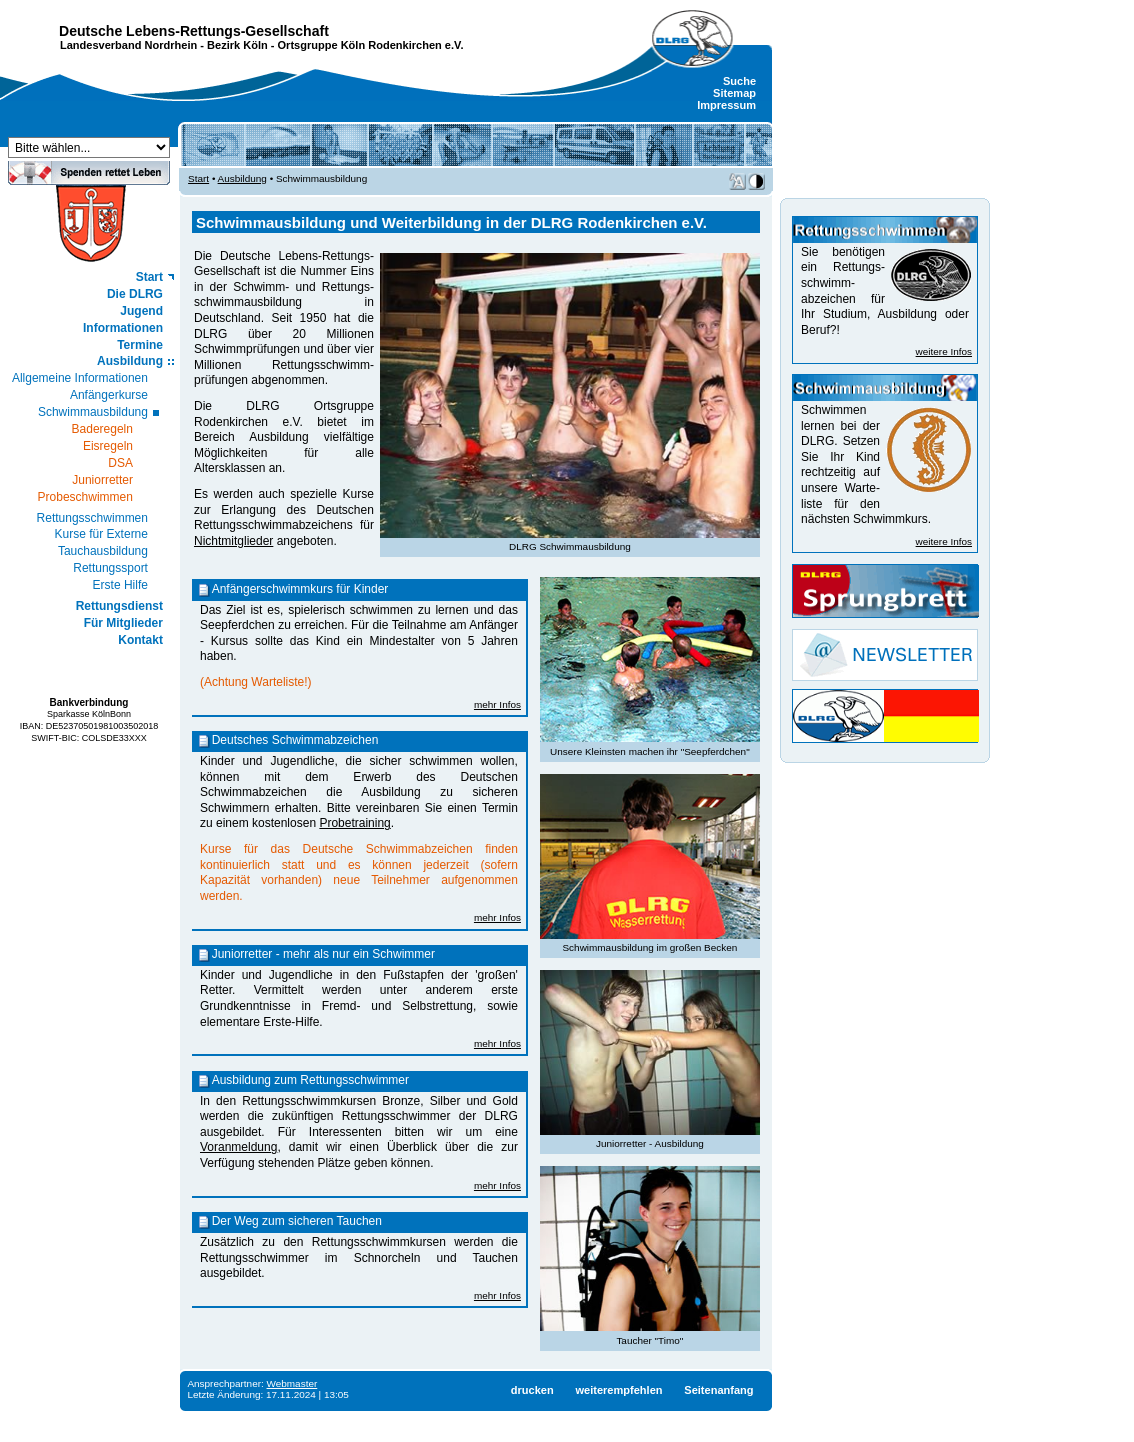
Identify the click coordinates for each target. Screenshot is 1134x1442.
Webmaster (292, 1383)
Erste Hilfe (120, 585)
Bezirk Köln (237, 45)
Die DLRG (135, 294)
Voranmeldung (238, 1147)
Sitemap (734, 93)
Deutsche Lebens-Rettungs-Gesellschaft (194, 31)
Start (149, 277)
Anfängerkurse (109, 395)
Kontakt (140, 640)
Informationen (123, 328)
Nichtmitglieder (233, 541)
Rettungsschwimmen (92, 518)
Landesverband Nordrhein (128, 45)
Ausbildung (130, 361)
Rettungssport (110, 568)
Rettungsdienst (119, 606)
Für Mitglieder (123, 623)
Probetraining (354, 823)
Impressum (726, 105)
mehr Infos (497, 704)
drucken (532, 1390)
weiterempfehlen (618, 1390)
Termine (140, 345)
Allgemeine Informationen (80, 378)
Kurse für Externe (101, 534)
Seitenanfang (718, 1390)
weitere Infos (944, 351)
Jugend (141, 311)
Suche (739, 81)
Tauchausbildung (103, 551)
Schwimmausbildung (93, 412)
